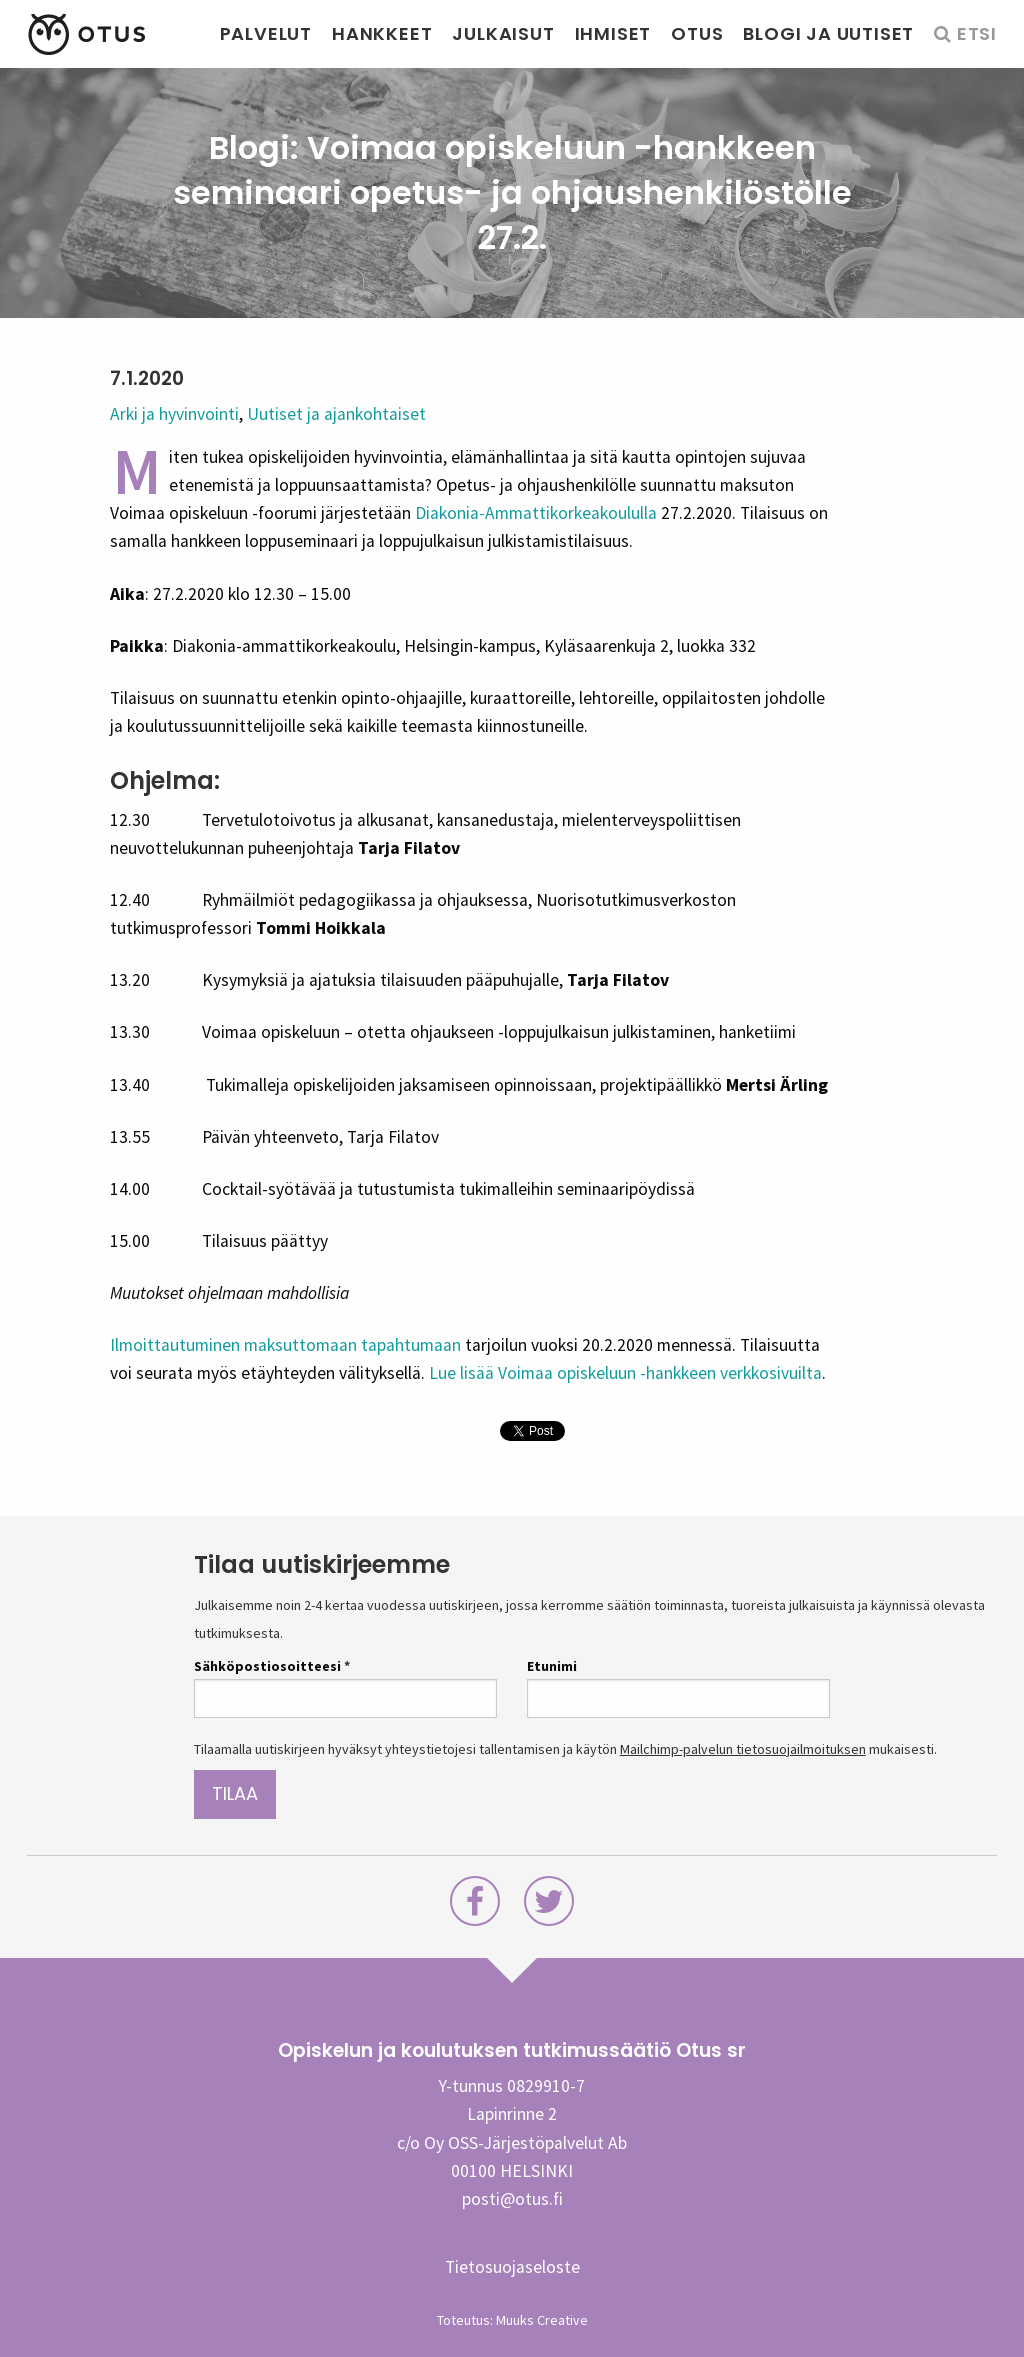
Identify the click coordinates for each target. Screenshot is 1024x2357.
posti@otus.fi (512, 2199)
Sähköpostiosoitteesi (272, 1666)
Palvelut (266, 33)
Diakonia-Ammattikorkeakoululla (536, 513)
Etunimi (552, 1666)
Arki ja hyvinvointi (174, 414)
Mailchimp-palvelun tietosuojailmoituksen (743, 1749)
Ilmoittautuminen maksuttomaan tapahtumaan (285, 1345)
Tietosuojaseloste (512, 2267)
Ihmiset (613, 33)
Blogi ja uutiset (828, 33)
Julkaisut (503, 33)
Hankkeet (382, 33)
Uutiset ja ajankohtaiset (336, 414)
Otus (697, 33)
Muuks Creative (542, 2320)
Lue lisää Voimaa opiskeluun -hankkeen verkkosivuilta (625, 1373)
